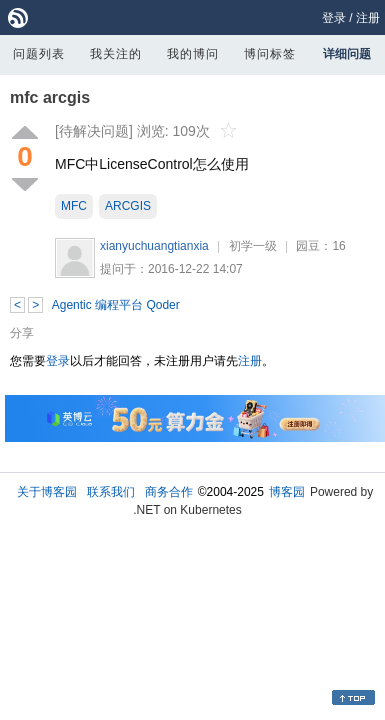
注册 (368, 18)
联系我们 (111, 492)
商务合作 (169, 492)
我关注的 (116, 54)
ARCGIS (128, 206)
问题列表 (39, 54)
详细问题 (347, 54)
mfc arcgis (50, 97)
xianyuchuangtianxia (154, 246)
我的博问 (193, 54)
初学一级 (253, 246)
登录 (334, 18)
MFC (74, 206)
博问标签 (270, 54)
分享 (22, 333)
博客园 (287, 492)
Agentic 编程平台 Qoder (116, 305)
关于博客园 (47, 492)
